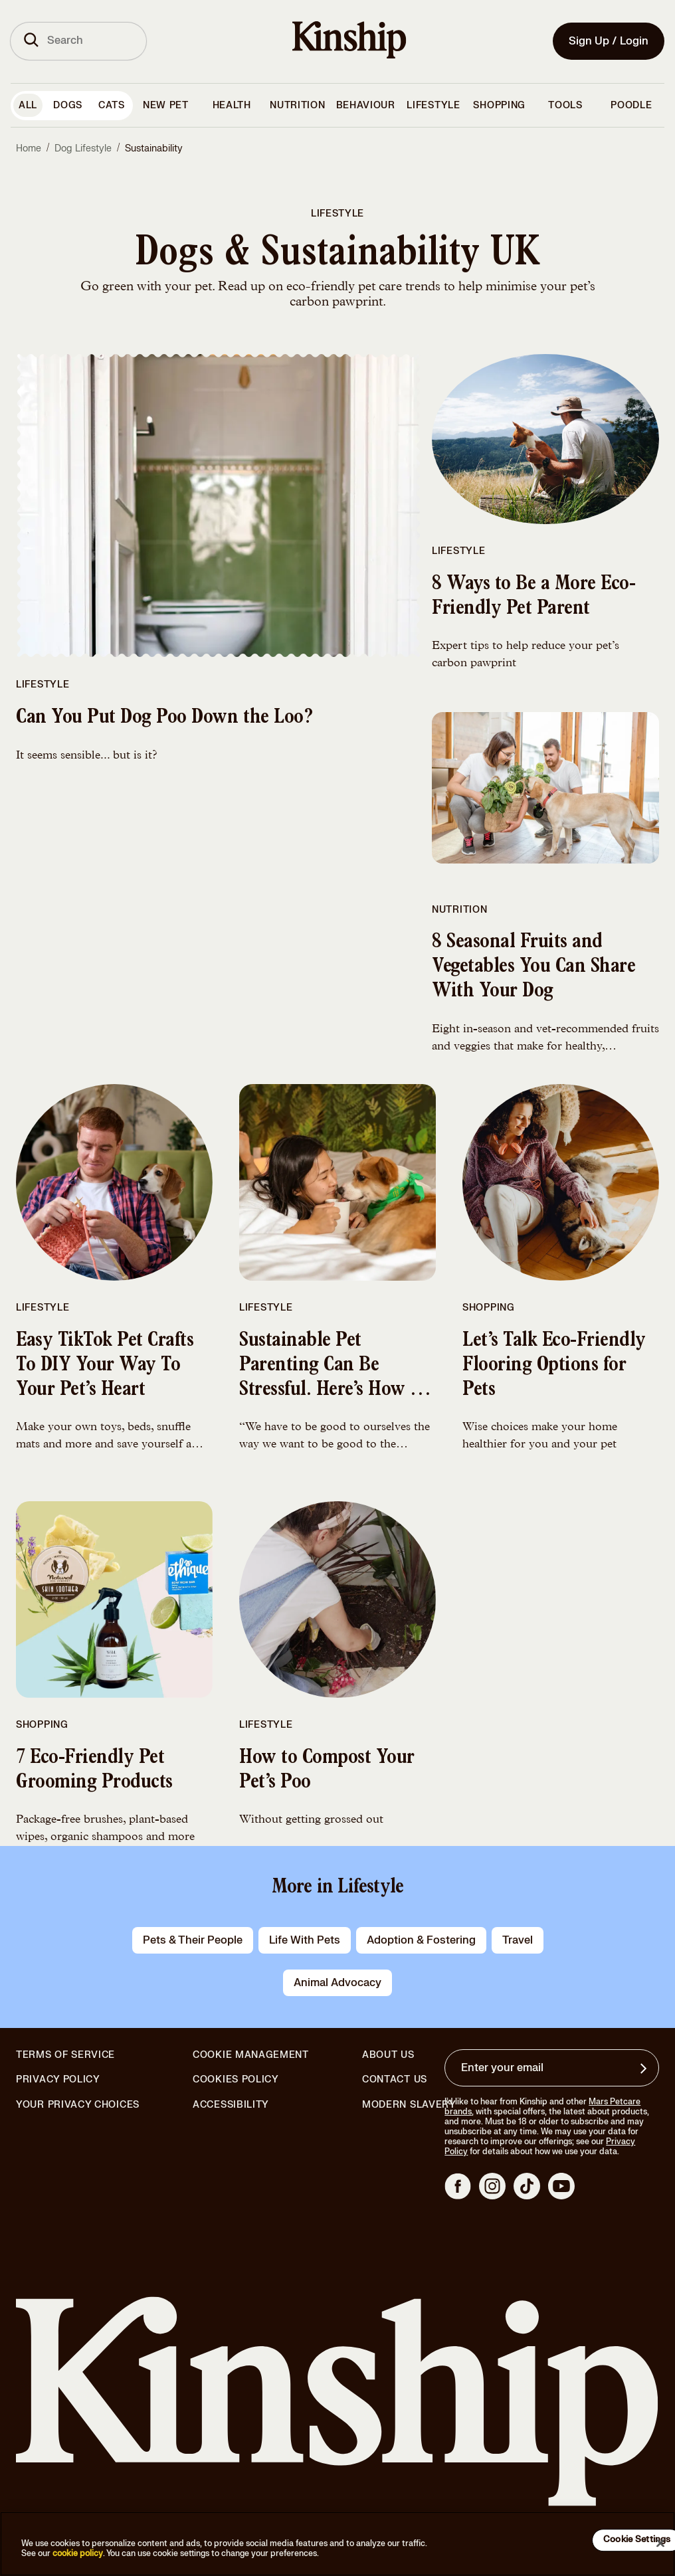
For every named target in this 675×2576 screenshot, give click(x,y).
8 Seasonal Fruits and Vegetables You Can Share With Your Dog (533, 968)
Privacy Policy (58, 2080)
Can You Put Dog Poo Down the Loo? (164, 718)
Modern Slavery (409, 2105)
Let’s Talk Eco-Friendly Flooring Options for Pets (554, 1366)
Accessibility (231, 2105)
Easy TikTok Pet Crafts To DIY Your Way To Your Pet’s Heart (104, 1366)
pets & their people (192, 1940)
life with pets (304, 1940)
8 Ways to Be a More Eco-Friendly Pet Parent (533, 597)
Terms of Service (65, 2055)
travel (517, 1940)
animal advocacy (337, 1982)
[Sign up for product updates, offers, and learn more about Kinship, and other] (645, 2068)
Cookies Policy (236, 2080)
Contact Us (394, 2079)
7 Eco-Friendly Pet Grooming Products (94, 1771)
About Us (388, 2055)
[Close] (660, 2542)
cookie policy (77, 2553)
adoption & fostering (421, 1940)
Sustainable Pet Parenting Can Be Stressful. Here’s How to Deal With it (332, 1378)
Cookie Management (251, 2055)
